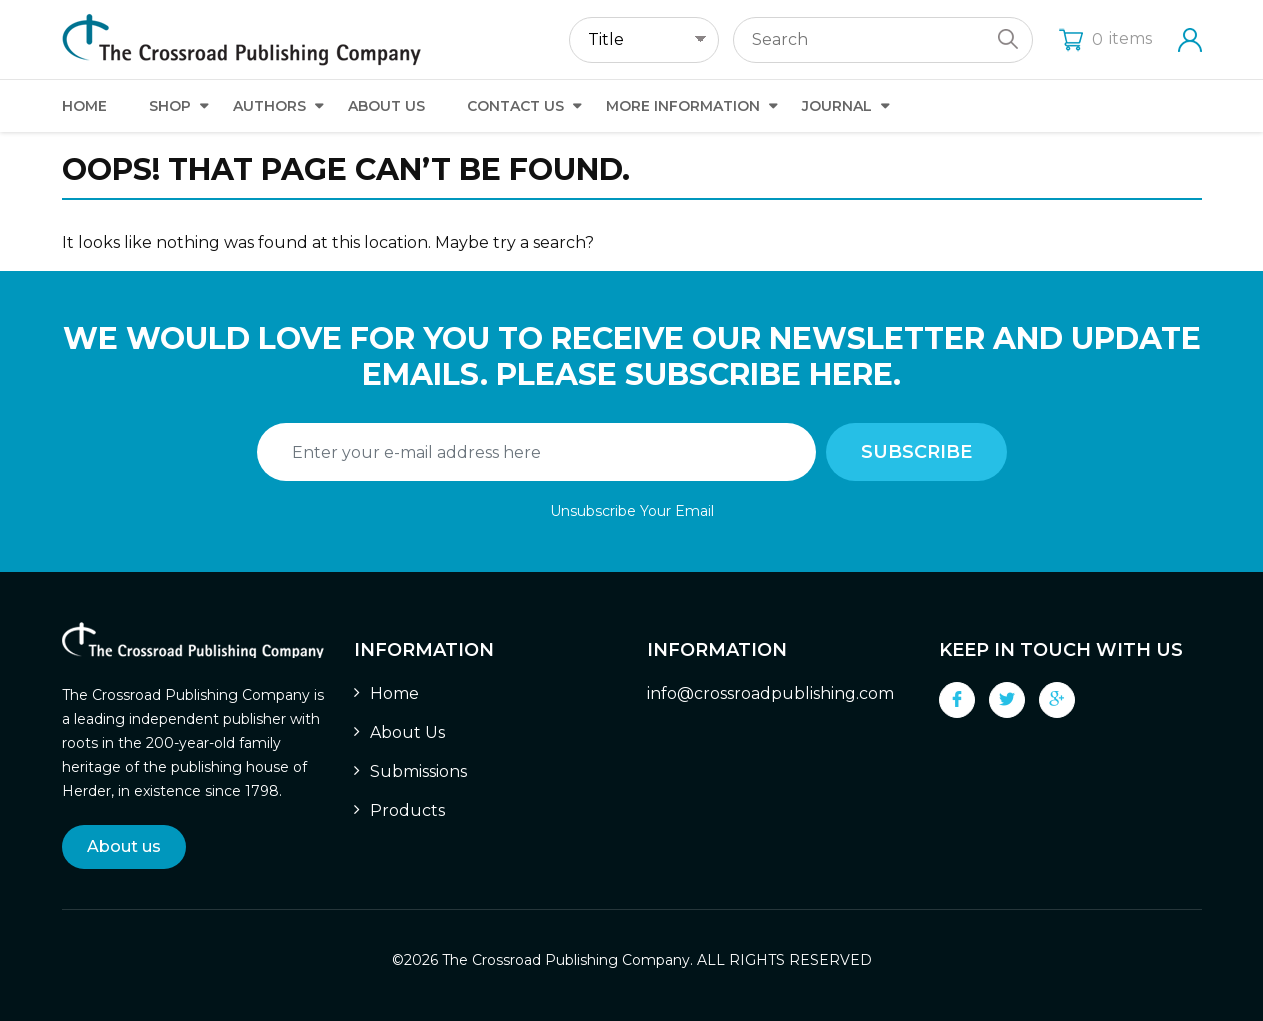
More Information (683, 106)
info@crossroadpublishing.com (770, 693)
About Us (386, 106)
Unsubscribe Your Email (632, 511)
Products (407, 810)
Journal (837, 106)
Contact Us (515, 106)
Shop (170, 106)
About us (124, 846)
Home (84, 106)
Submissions (418, 771)
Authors (269, 106)
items (1105, 38)
